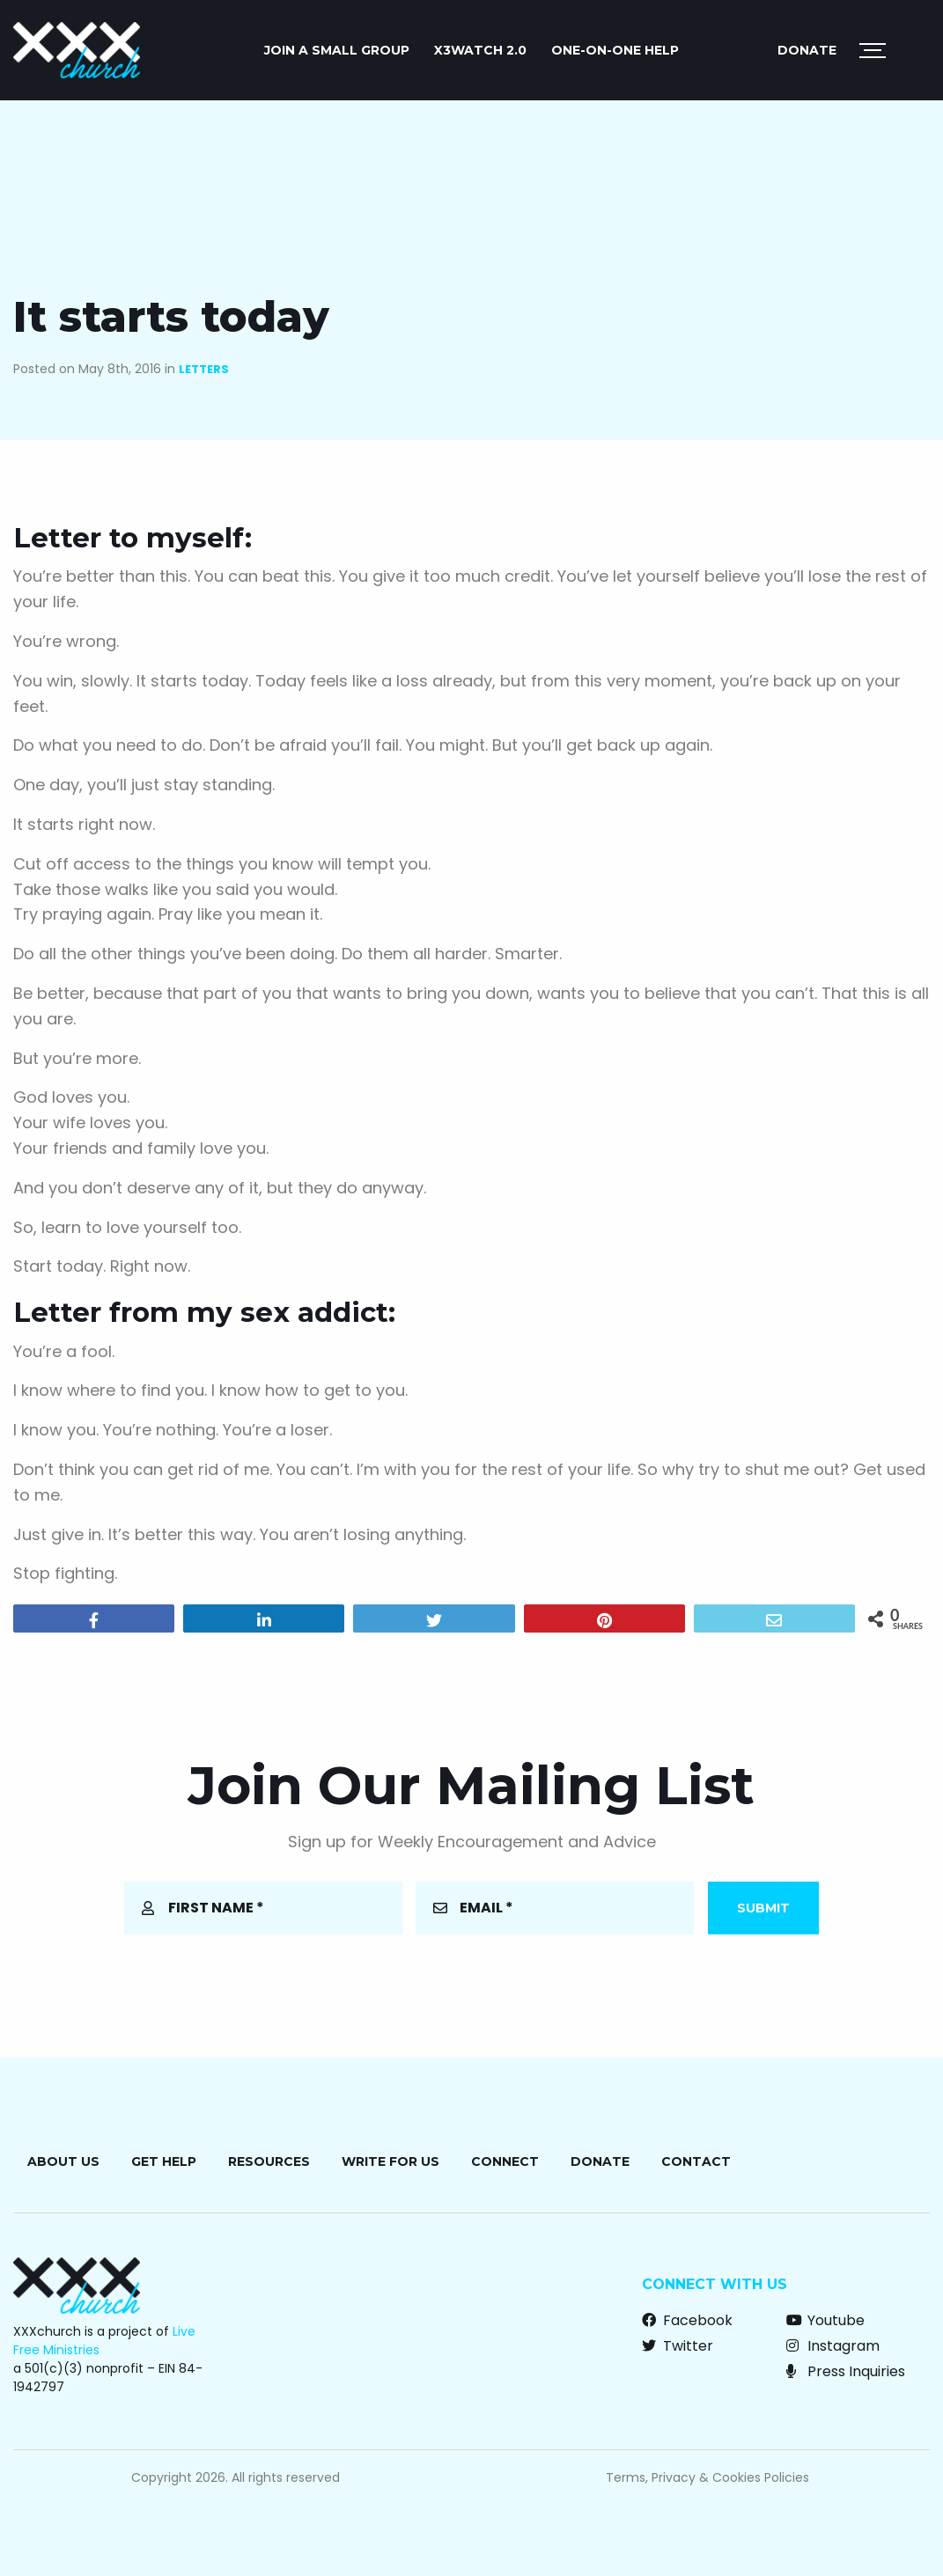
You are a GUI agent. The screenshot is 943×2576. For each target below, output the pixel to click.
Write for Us (390, 2161)
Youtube (825, 2320)
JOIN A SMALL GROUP (336, 50)
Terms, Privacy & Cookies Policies (707, 2477)
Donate (806, 50)
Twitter (677, 2345)
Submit (763, 1908)
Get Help (163, 2161)
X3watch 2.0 (480, 50)
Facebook (687, 2320)
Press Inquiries (845, 2371)
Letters (204, 369)
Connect (505, 2161)
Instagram (833, 2345)
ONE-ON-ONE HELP (615, 50)
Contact (696, 2161)
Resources (269, 2161)
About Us (63, 2161)
